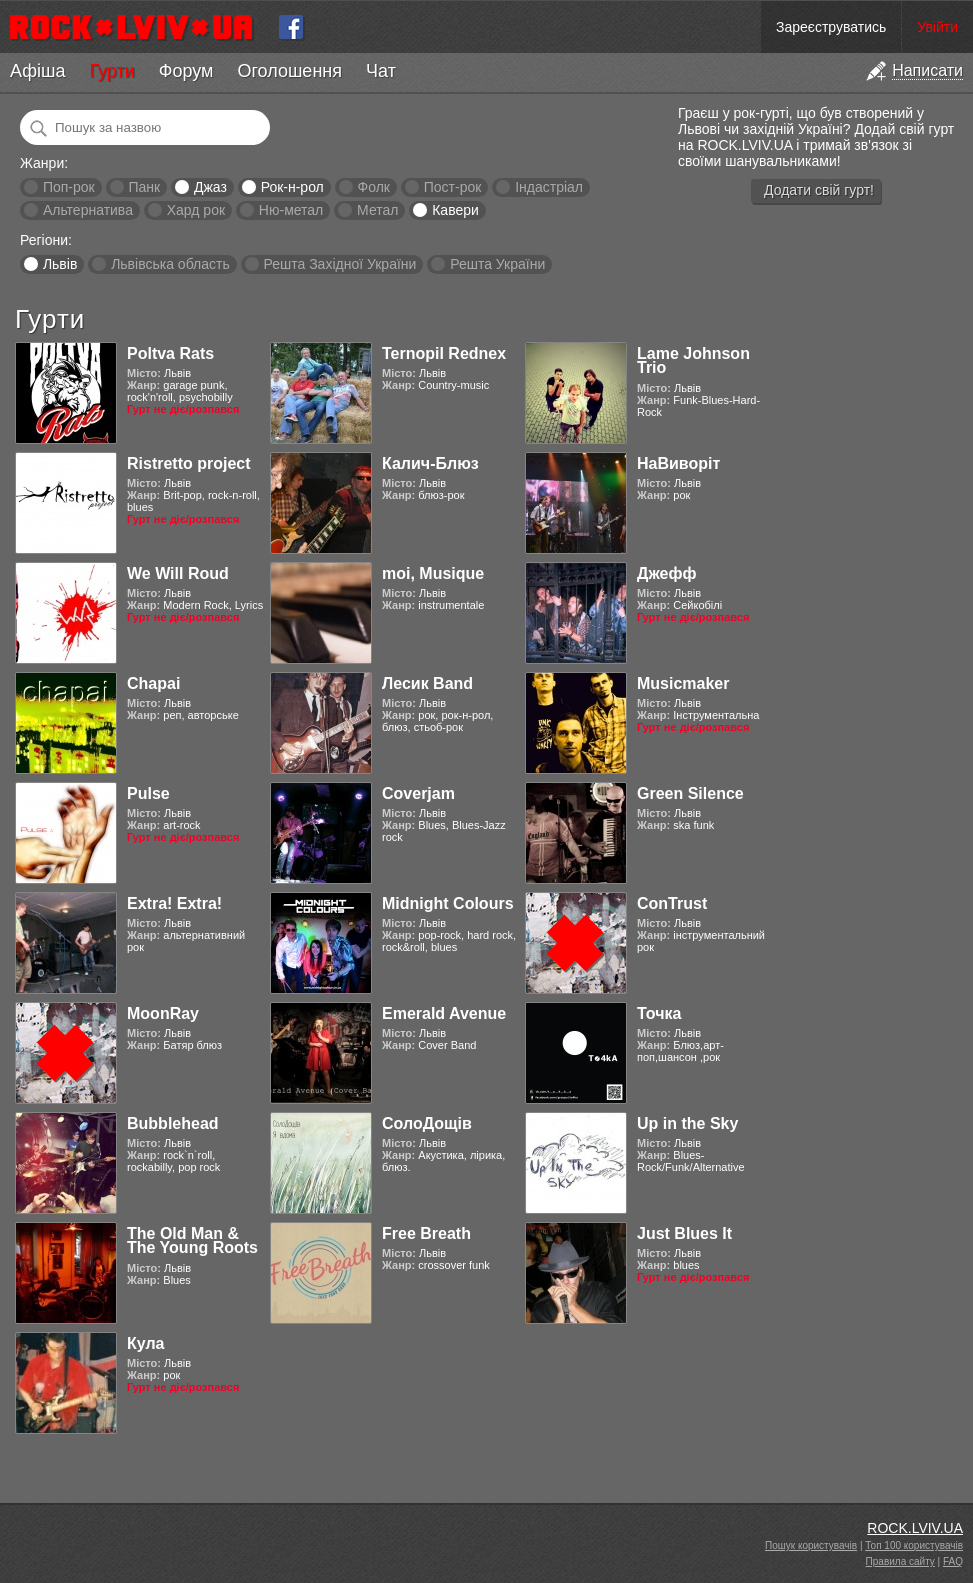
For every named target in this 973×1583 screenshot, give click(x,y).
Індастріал (549, 187)
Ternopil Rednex (444, 353)
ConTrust (672, 903)
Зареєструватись (831, 27)
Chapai (153, 683)
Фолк (374, 187)
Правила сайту (900, 1561)
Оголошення (289, 71)
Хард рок (196, 210)
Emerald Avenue (444, 1013)
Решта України (497, 264)
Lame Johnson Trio (693, 360)
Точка (659, 1013)
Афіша (37, 71)
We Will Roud (178, 573)
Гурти (111, 71)
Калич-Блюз (430, 463)
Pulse (148, 793)
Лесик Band (427, 683)
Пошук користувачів (811, 1545)
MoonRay (163, 1013)
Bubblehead (173, 1123)
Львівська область (170, 264)
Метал (377, 210)
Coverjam (418, 793)
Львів (60, 264)
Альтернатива (88, 210)
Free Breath (426, 1233)
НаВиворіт (678, 463)
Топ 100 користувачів (914, 1545)
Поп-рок (69, 187)
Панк (144, 187)
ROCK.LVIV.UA (915, 1528)
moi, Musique (433, 573)
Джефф (666, 573)
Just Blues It (684, 1233)
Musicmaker (683, 683)
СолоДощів (427, 1123)
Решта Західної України (339, 264)
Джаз (210, 187)
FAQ (953, 1561)
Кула (146, 1343)
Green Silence (690, 793)
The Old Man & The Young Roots (192, 1240)
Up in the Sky (687, 1123)
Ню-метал (291, 210)
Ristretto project (189, 463)
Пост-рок (453, 187)
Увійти (937, 27)
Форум (186, 71)
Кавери (455, 210)
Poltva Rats (170, 353)
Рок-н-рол (292, 187)
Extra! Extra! (174, 903)
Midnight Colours (448, 903)
